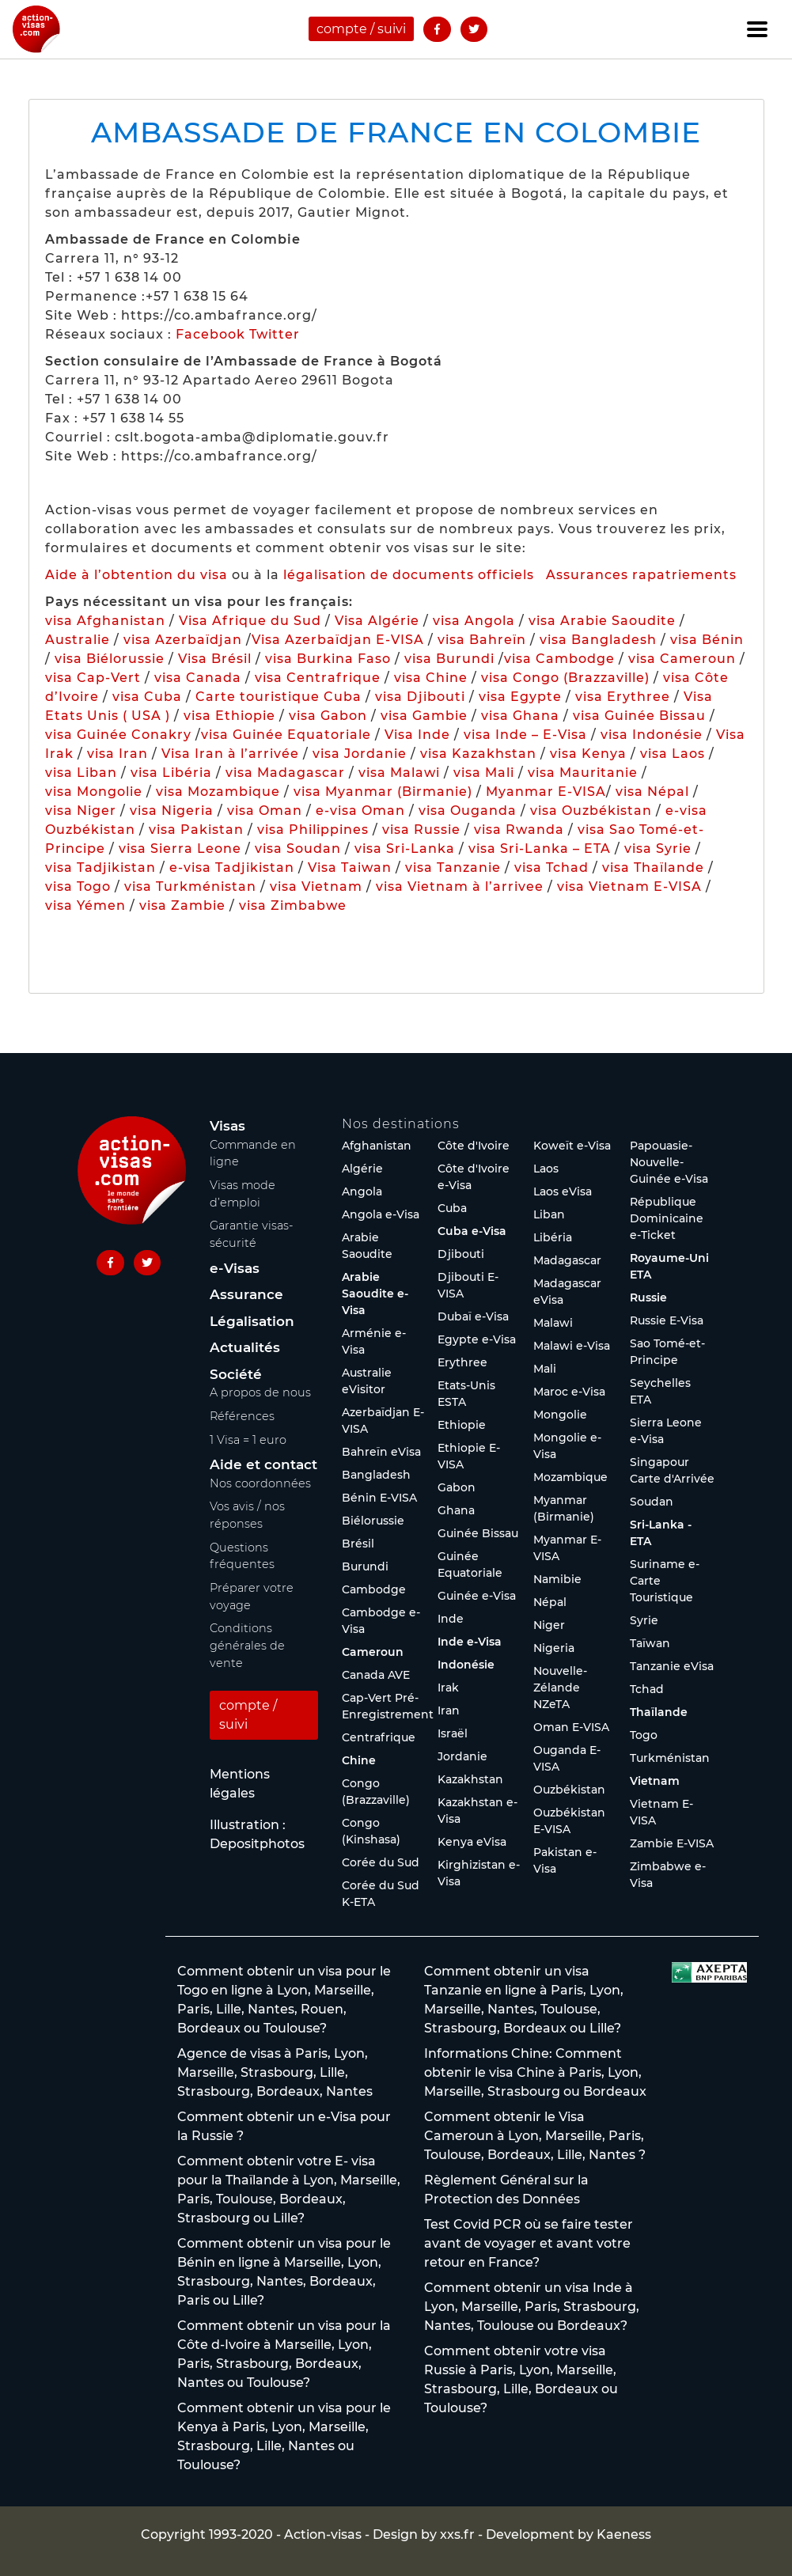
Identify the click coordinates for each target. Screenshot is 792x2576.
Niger (549, 1625)
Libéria (552, 1237)
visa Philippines (313, 829)
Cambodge (374, 1589)
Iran (449, 1710)
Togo (643, 1735)
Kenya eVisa (472, 1842)
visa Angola (474, 620)
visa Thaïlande (653, 867)
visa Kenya (588, 753)
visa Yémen (85, 905)
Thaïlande (659, 1712)
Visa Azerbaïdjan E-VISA (338, 639)
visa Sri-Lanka (404, 848)
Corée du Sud (380, 1862)
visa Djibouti (420, 696)
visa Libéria (171, 772)
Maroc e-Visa (569, 1392)
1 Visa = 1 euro (248, 1440)
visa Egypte (520, 696)
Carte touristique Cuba (278, 696)
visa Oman (264, 810)
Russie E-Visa (666, 1320)
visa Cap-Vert (93, 677)
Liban (549, 1214)
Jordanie (462, 1756)
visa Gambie (424, 715)
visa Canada (197, 677)
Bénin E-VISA (379, 1498)
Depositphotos (257, 1843)
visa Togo (78, 886)
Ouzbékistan (569, 1789)
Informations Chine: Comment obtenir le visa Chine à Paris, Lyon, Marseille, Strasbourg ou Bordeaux (535, 2072)
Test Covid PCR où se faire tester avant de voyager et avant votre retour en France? (528, 2243)
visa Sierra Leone (180, 848)
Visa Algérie (377, 620)
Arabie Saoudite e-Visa (375, 1293)
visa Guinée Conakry (118, 734)
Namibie (557, 1579)
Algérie (362, 1168)
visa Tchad (551, 867)
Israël (453, 1733)
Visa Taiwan (352, 867)
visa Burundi (449, 658)
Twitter (274, 334)
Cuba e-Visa (472, 1231)
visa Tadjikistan (100, 867)
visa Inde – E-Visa (525, 734)
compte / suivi (361, 28)
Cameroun (373, 1652)
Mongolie (560, 1414)
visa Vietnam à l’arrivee (460, 886)
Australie (77, 639)
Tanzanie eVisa (672, 1666)
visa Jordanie (360, 753)
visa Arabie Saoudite (602, 620)
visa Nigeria (172, 810)
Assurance (246, 1294)
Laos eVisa (562, 1191)
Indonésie (466, 1664)
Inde (451, 1619)
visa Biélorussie (110, 658)
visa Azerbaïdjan (182, 639)
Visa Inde (417, 734)
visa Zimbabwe (293, 905)
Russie (648, 1297)
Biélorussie (373, 1520)
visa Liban (81, 772)
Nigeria (553, 1648)
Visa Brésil (215, 658)
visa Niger (80, 810)
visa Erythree (622, 696)
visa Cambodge (559, 658)
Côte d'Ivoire (474, 1145)
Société (236, 1374)
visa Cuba (147, 696)
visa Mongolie (93, 791)
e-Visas (235, 1268)
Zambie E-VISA (672, 1843)
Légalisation (252, 1321)
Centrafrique (378, 1737)
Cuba (452, 1208)
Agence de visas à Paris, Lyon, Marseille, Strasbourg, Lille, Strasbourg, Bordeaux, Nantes (275, 2072)
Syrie (644, 1620)
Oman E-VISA (571, 1727)
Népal (550, 1602)
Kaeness (624, 2534)
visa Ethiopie (229, 715)
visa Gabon (328, 715)
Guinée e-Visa (477, 1596)
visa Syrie (658, 848)
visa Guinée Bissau (639, 715)
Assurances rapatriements (641, 574)
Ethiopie (462, 1425)
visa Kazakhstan (478, 753)
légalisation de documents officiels (408, 574)
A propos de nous (260, 1392)
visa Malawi (399, 772)
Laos (546, 1168)
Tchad (647, 1689)
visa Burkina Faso (328, 658)
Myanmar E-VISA (546, 791)
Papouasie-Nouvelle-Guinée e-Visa (669, 1162)
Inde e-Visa (470, 1642)
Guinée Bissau (478, 1533)
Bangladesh (376, 1475)
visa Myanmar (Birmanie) (383, 791)
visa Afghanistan (105, 620)
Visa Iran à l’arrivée (232, 753)
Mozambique (570, 1477)
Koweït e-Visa (572, 1145)
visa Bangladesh (598, 639)
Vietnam (655, 1781)
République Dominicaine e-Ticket (666, 1218)
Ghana (456, 1510)
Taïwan (650, 1643)
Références (242, 1416)
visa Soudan (298, 848)
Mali (544, 1369)
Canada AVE (376, 1675)
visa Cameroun (682, 658)
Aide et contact (263, 1464)
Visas (227, 1126)
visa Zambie (182, 905)
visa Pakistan (196, 829)
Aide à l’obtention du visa (136, 574)
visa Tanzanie (453, 867)
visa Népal (652, 791)
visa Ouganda (468, 810)
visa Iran (117, 753)
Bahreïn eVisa (381, 1452)
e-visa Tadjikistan (233, 867)
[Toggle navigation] (757, 29)
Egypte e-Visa (477, 1339)
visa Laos (672, 753)
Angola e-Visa (380, 1214)
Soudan (651, 1501)
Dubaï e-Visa (473, 1316)
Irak (448, 1687)
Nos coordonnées (260, 1483)
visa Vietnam (316, 886)
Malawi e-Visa (571, 1346)
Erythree (462, 1362)
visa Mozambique (218, 791)
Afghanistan (376, 1145)
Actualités (245, 1347)
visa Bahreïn (482, 639)
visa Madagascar (285, 772)
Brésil (358, 1543)
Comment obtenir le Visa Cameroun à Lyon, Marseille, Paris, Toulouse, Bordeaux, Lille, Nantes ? (535, 2135)
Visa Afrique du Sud (250, 620)
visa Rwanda (519, 829)
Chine (359, 1760)
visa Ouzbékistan (591, 810)
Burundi (365, 1566)
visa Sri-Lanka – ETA (539, 848)
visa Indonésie (652, 734)
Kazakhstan (470, 1779)
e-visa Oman (360, 810)
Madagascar (567, 1260)
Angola (362, 1191)
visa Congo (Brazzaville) (565, 677)
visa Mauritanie (583, 772)
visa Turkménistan (190, 886)
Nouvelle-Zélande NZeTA (560, 1687)
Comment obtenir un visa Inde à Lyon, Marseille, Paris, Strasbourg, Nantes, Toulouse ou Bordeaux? (531, 2306)
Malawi (553, 1323)
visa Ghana (520, 715)
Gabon (457, 1487)
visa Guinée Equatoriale (286, 734)
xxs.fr (457, 2534)
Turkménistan (670, 1758)
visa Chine (431, 677)
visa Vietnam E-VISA (629, 886)
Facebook (210, 334)
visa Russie (421, 829)
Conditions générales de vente (247, 1645)
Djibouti (461, 1254)
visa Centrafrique (318, 677)
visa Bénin (707, 639)
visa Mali (483, 772)
